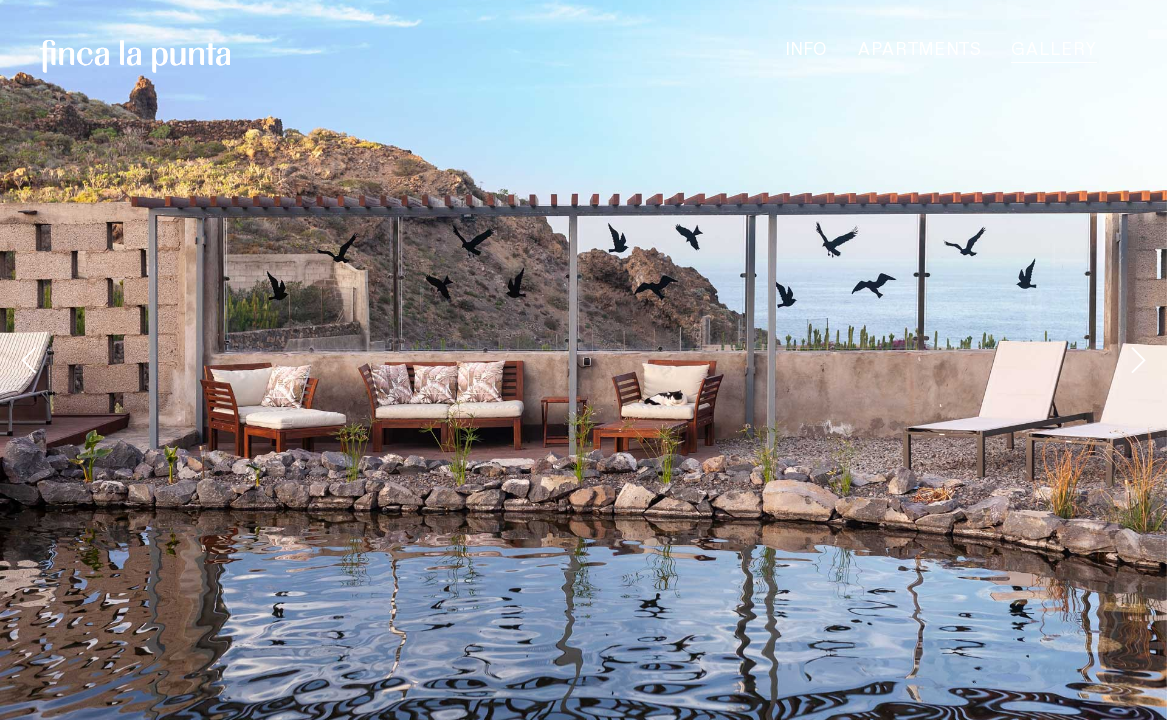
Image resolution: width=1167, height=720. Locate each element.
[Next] (1135, 360)
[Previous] (32, 360)
